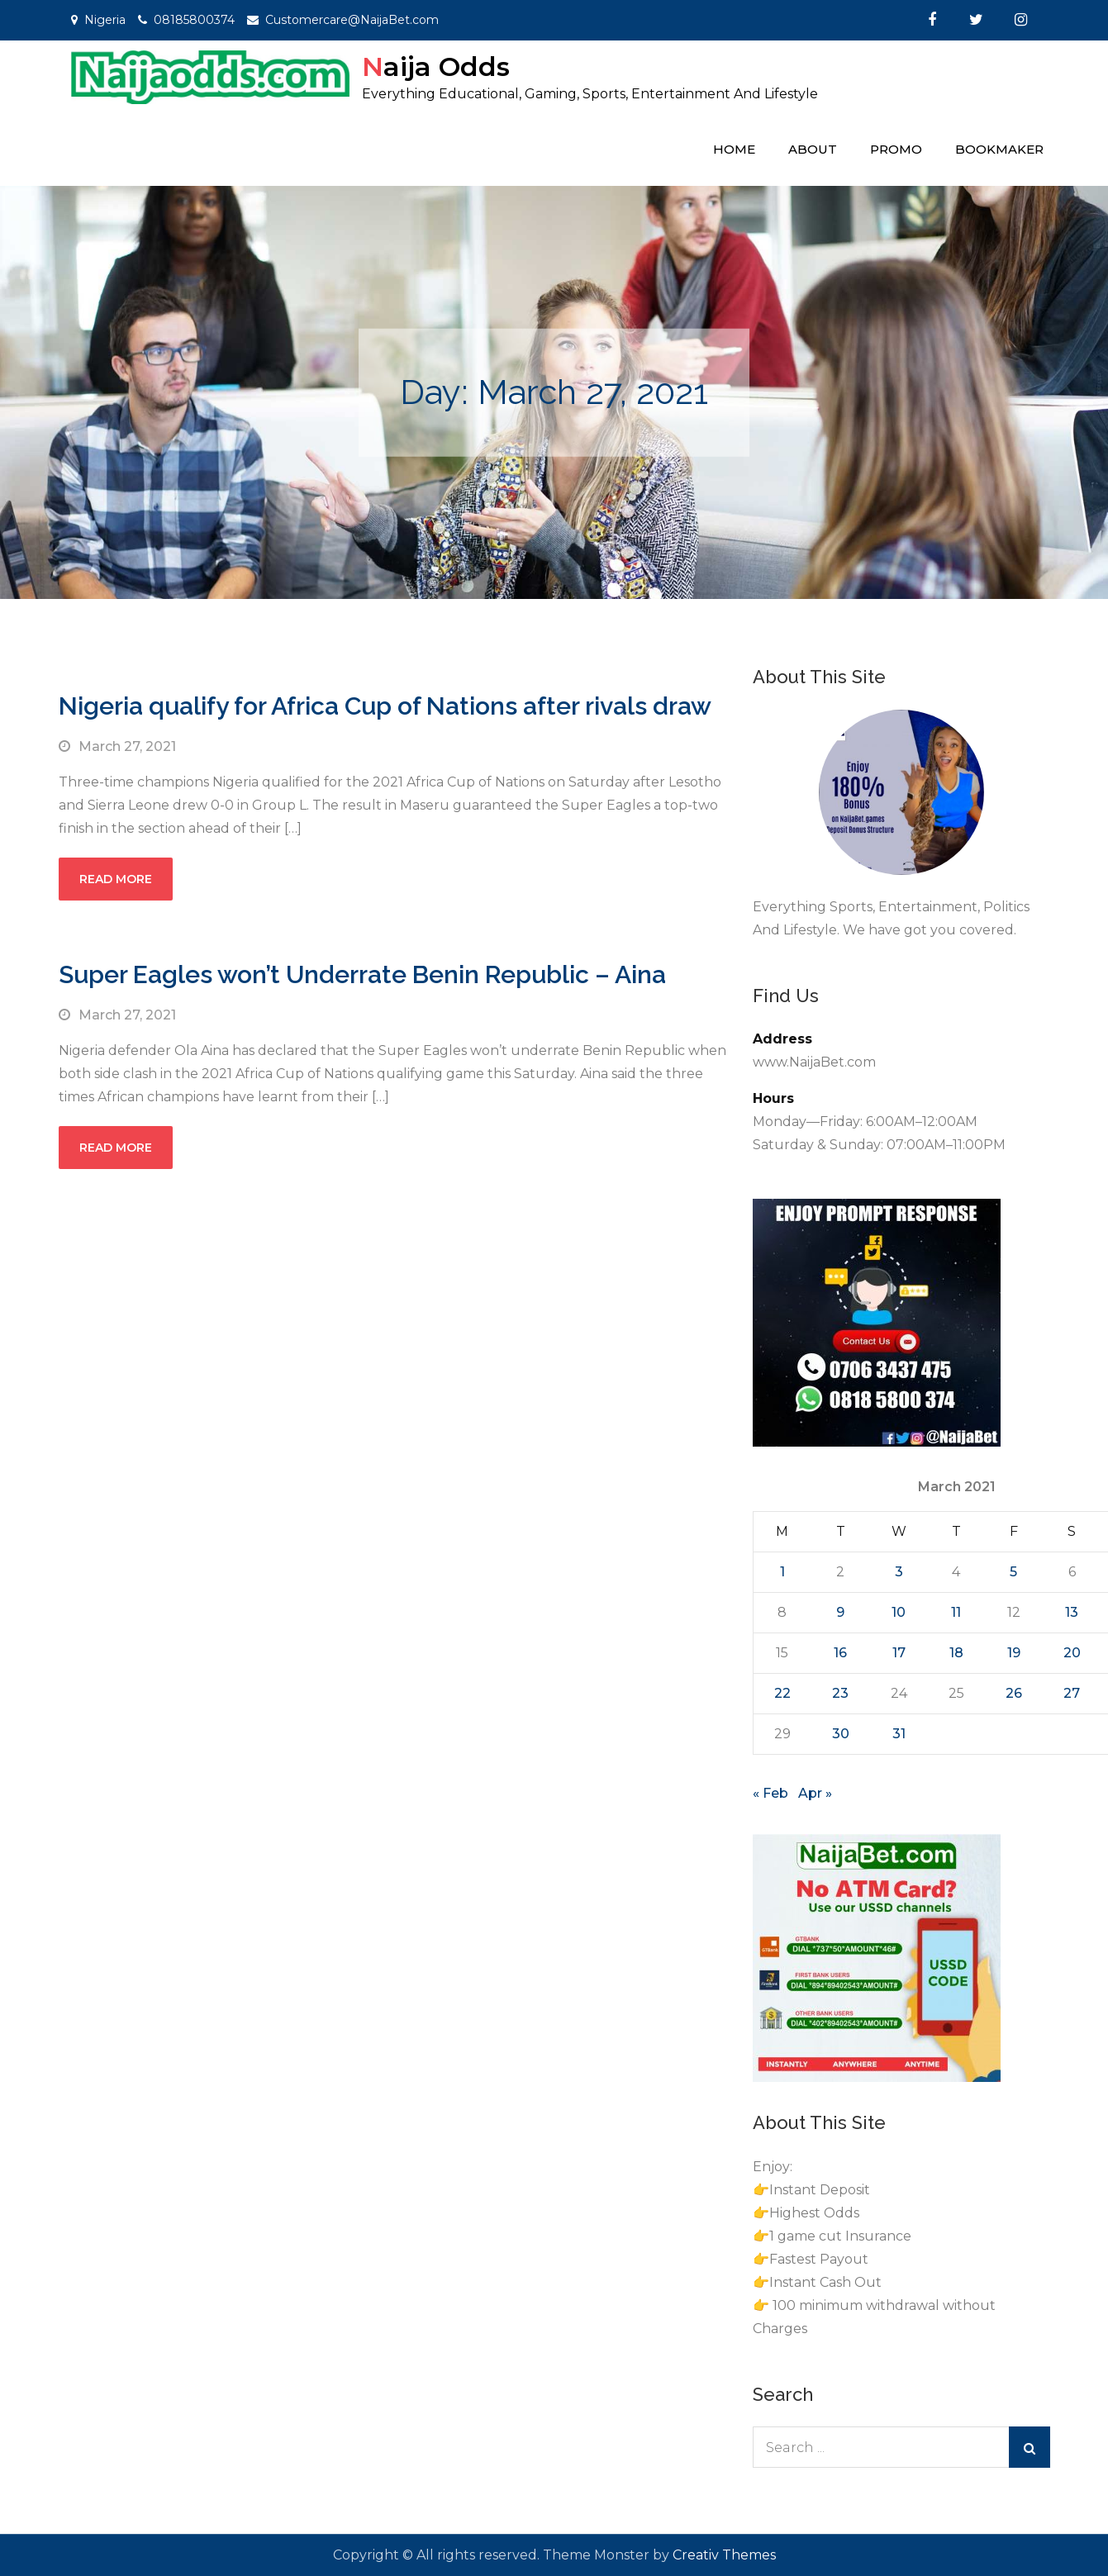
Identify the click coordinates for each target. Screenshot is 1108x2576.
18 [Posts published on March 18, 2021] (956, 1653)
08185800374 (194, 19)
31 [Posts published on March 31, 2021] (899, 1734)
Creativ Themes (724, 2555)
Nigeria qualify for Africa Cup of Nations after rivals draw (385, 706)
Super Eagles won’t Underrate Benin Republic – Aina (362, 974)
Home (734, 149)
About (812, 149)
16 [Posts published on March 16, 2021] (840, 1653)
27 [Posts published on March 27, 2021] (1071, 1693)
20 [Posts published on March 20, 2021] (1072, 1653)
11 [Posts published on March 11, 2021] (956, 1612)
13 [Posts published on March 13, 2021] (1071, 1612)
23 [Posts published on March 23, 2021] (840, 1693)
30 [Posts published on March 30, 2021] (840, 1734)
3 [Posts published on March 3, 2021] (899, 1572)
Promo (896, 149)
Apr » (815, 1793)
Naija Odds (436, 66)
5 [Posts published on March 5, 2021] (1013, 1572)
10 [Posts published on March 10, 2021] (899, 1612)
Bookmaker (999, 149)
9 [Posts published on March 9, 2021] (840, 1612)
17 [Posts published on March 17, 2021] (899, 1653)
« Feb (770, 1793)
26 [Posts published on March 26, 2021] (1014, 1693)
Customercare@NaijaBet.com (352, 19)
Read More (115, 879)
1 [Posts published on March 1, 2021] (782, 1572)
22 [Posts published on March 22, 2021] (782, 1693)
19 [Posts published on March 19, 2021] (1013, 1653)
